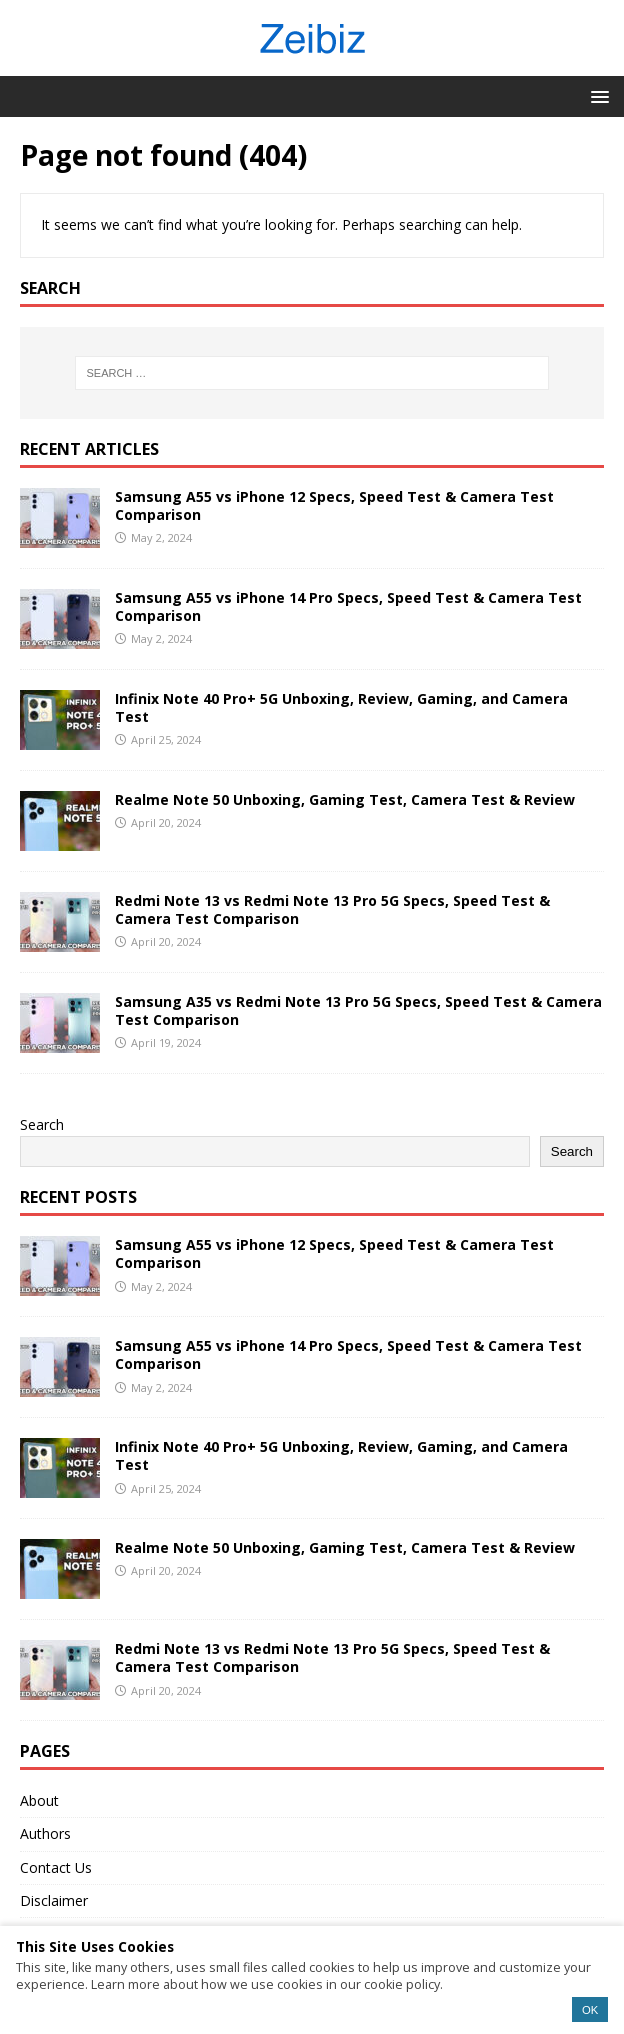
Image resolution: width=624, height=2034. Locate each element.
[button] (596, 95)
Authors (45, 1833)
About (39, 1800)
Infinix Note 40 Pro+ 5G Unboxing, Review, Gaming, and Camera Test (341, 707)
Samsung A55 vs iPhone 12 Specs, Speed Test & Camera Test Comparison (334, 505)
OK (590, 2010)
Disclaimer (54, 1900)
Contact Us (56, 1867)
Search (42, 1124)
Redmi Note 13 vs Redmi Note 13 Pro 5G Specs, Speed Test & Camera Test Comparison (332, 909)
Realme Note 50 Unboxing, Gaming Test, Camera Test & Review (345, 799)
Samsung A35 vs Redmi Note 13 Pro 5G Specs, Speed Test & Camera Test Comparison (358, 1010)
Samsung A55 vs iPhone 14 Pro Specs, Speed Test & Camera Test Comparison (348, 606)
